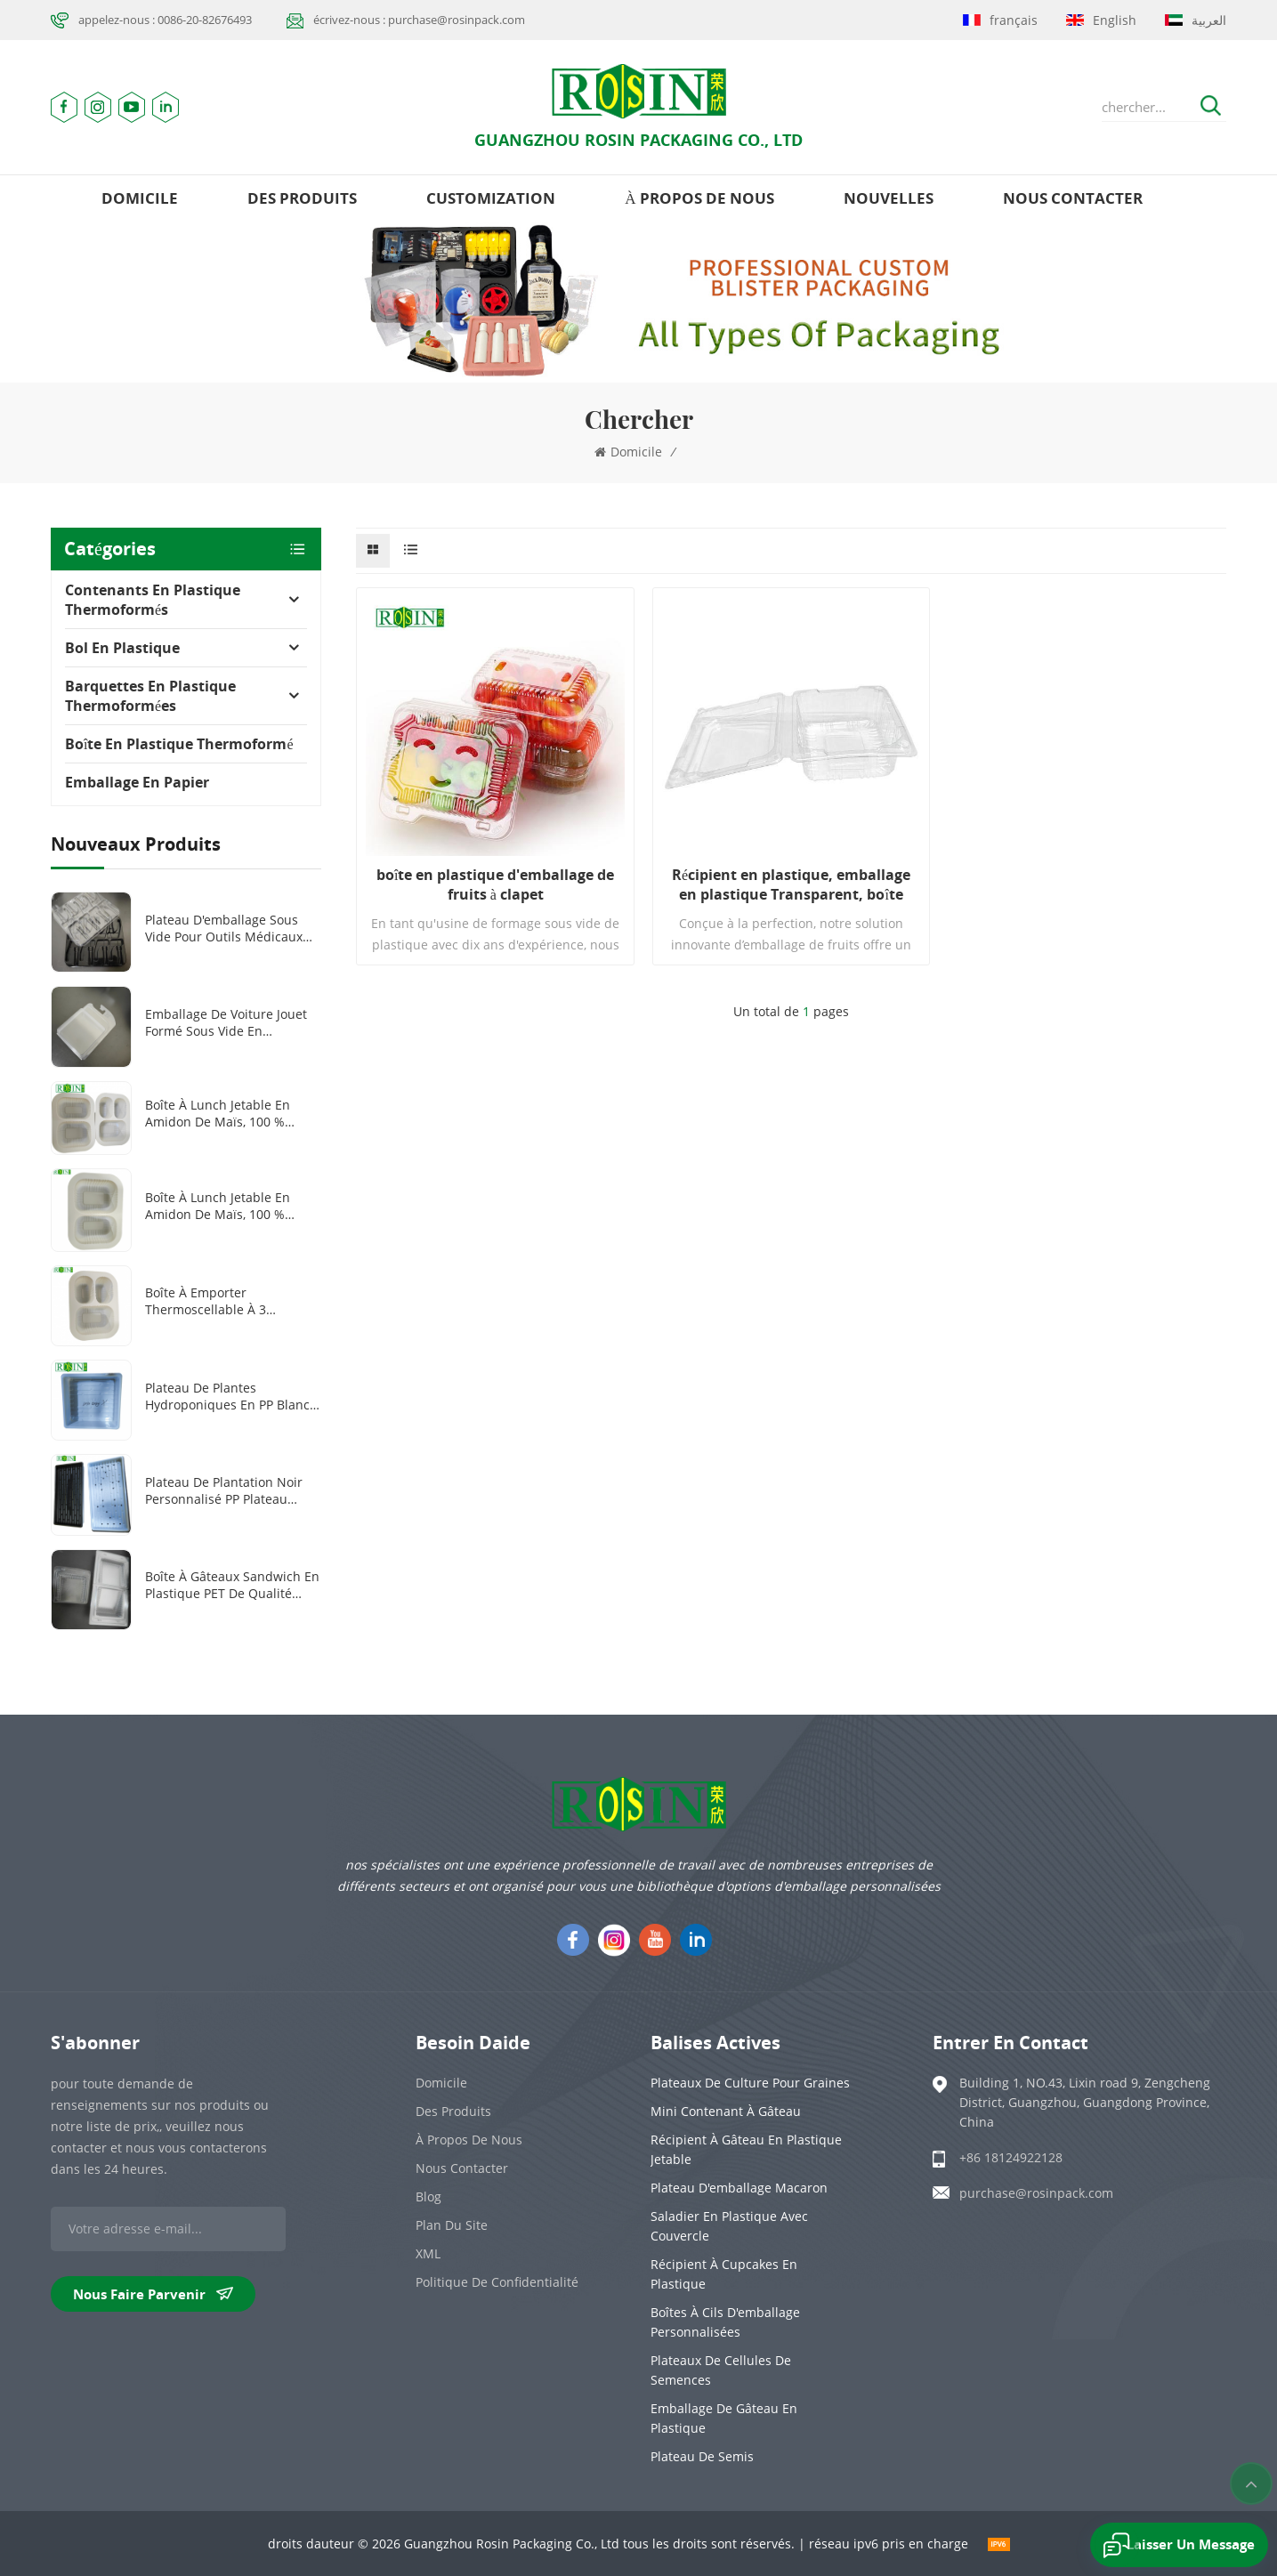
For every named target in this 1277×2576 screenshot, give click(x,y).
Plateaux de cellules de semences (721, 2370)
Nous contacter (1073, 198)
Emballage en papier (137, 782)
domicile (139, 198)
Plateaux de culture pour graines (750, 2082)
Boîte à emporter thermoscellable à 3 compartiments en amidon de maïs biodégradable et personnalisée (225, 1301)
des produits (302, 198)
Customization (490, 198)
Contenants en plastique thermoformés (152, 599)
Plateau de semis (702, 2456)
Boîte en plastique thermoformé (179, 744)
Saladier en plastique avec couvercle (729, 2226)
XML (428, 2253)
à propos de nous (699, 198)
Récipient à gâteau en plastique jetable (746, 2149)
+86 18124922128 (1011, 2157)
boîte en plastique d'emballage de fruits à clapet (495, 884)
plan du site (452, 2225)
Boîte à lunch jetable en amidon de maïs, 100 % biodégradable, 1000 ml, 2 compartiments (222, 1206)
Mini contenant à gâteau (726, 2111)
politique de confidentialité (497, 2281)
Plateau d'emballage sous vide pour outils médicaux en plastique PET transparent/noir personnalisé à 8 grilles (224, 928)
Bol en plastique (122, 648)
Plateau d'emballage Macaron (739, 2187)
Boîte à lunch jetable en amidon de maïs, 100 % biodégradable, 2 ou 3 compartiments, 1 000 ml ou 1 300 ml (230, 1113)
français (1000, 20)
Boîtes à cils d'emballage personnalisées (725, 2322)
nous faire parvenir (153, 2294)
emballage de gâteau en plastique (724, 2418)
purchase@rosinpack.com (1036, 2192)
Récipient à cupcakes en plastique (724, 2274)
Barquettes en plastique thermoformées (150, 695)
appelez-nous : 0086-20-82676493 (165, 20)
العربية (1195, 20)
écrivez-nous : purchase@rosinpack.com (419, 20)
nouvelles (889, 198)
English (1101, 20)
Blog (428, 2196)
